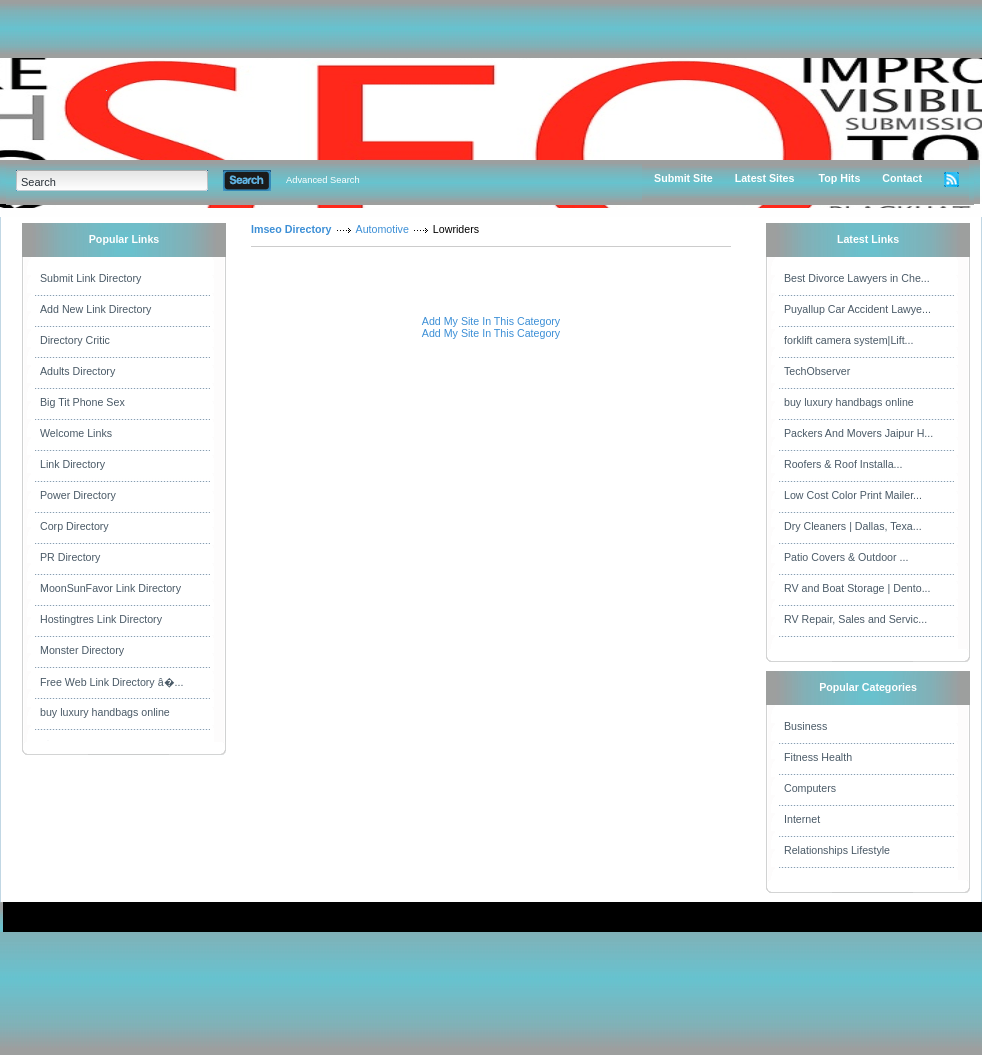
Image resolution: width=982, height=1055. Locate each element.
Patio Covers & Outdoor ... (846, 557)
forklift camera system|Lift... (849, 340)
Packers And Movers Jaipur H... (858, 433)
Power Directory (78, 495)
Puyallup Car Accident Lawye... (857, 309)
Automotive (382, 229)
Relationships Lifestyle (837, 850)
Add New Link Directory (95, 309)
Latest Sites (765, 178)
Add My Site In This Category (491, 321)
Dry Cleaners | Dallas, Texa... (853, 526)
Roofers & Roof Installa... (843, 464)
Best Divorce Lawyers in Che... (857, 278)
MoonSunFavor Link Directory (110, 588)
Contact (902, 178)
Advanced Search (323, 180)
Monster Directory (82, 650)
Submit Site (683, 178)
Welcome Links (76, 433)
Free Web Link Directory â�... (111, 682)
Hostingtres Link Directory (101, 619)
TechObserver (817, 371)
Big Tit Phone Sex (82, 402)
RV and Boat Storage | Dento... (857, 588)
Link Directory (72, 464)
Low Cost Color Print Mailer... (853, 495)
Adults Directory (77, 371)
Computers (810, 788)
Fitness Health (818, 757)
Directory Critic (75, 340)
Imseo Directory (291, 229)
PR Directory (70, 557)
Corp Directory (74, 526)
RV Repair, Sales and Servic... (855, 619)
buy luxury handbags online (105, 712)
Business (805, 726)
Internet (802, 819)
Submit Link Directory (90, 278)
